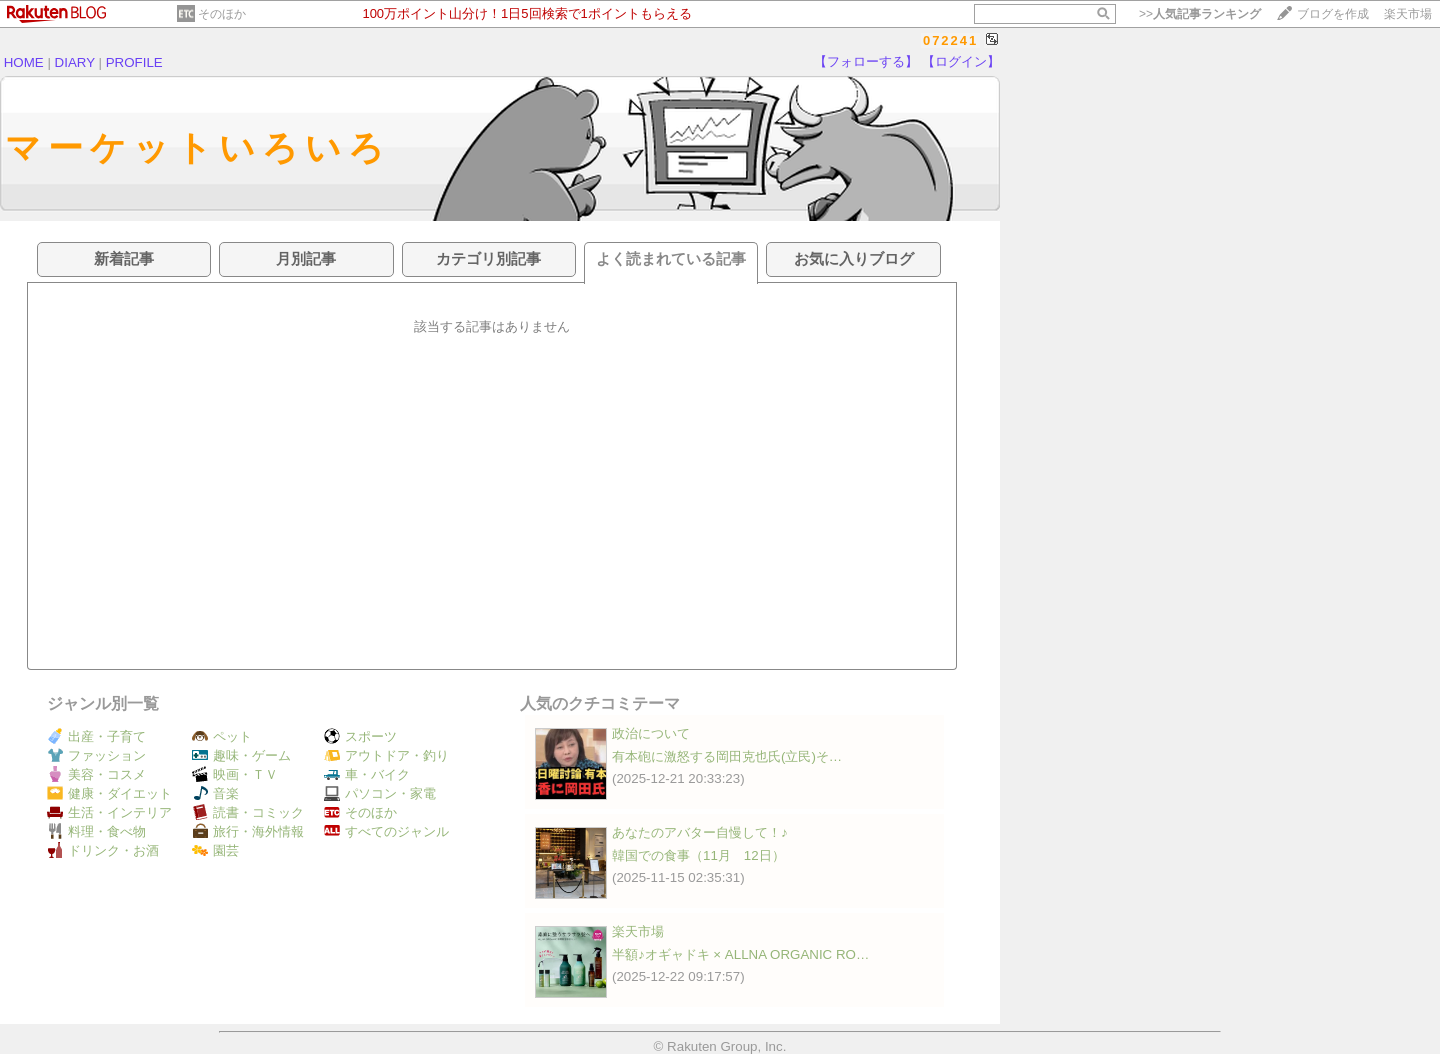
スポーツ (360, 736)
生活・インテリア (109, 812)
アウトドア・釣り (386, 755)
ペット (222, 736)
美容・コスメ (96, 774)
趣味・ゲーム (241, 755)
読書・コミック (248, 812)
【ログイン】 (961, 61)
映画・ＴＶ (235, 774)
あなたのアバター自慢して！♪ (700, 832)
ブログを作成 (1333, 14)
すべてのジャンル (386, 831)
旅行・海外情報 (248, 831)
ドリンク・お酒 (103, 850)
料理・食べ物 (96, 831)
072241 (950, 40)
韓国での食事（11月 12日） (698, 855)
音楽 (215, 793)
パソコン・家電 (380, 793)
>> (1200, 14)
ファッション (96, 755)
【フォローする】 (866, 61)
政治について (651, 733)
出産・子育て (96, 736)
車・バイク (367, 774)
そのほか (222, 14)
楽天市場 (1408, 14)
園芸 (215, 850)
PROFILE (134, 62)
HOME (24, 62)
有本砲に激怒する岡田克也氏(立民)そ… (727, 756)
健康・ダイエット (109, 793)
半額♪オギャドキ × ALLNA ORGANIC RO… (740, 954)
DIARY (75, 62)
